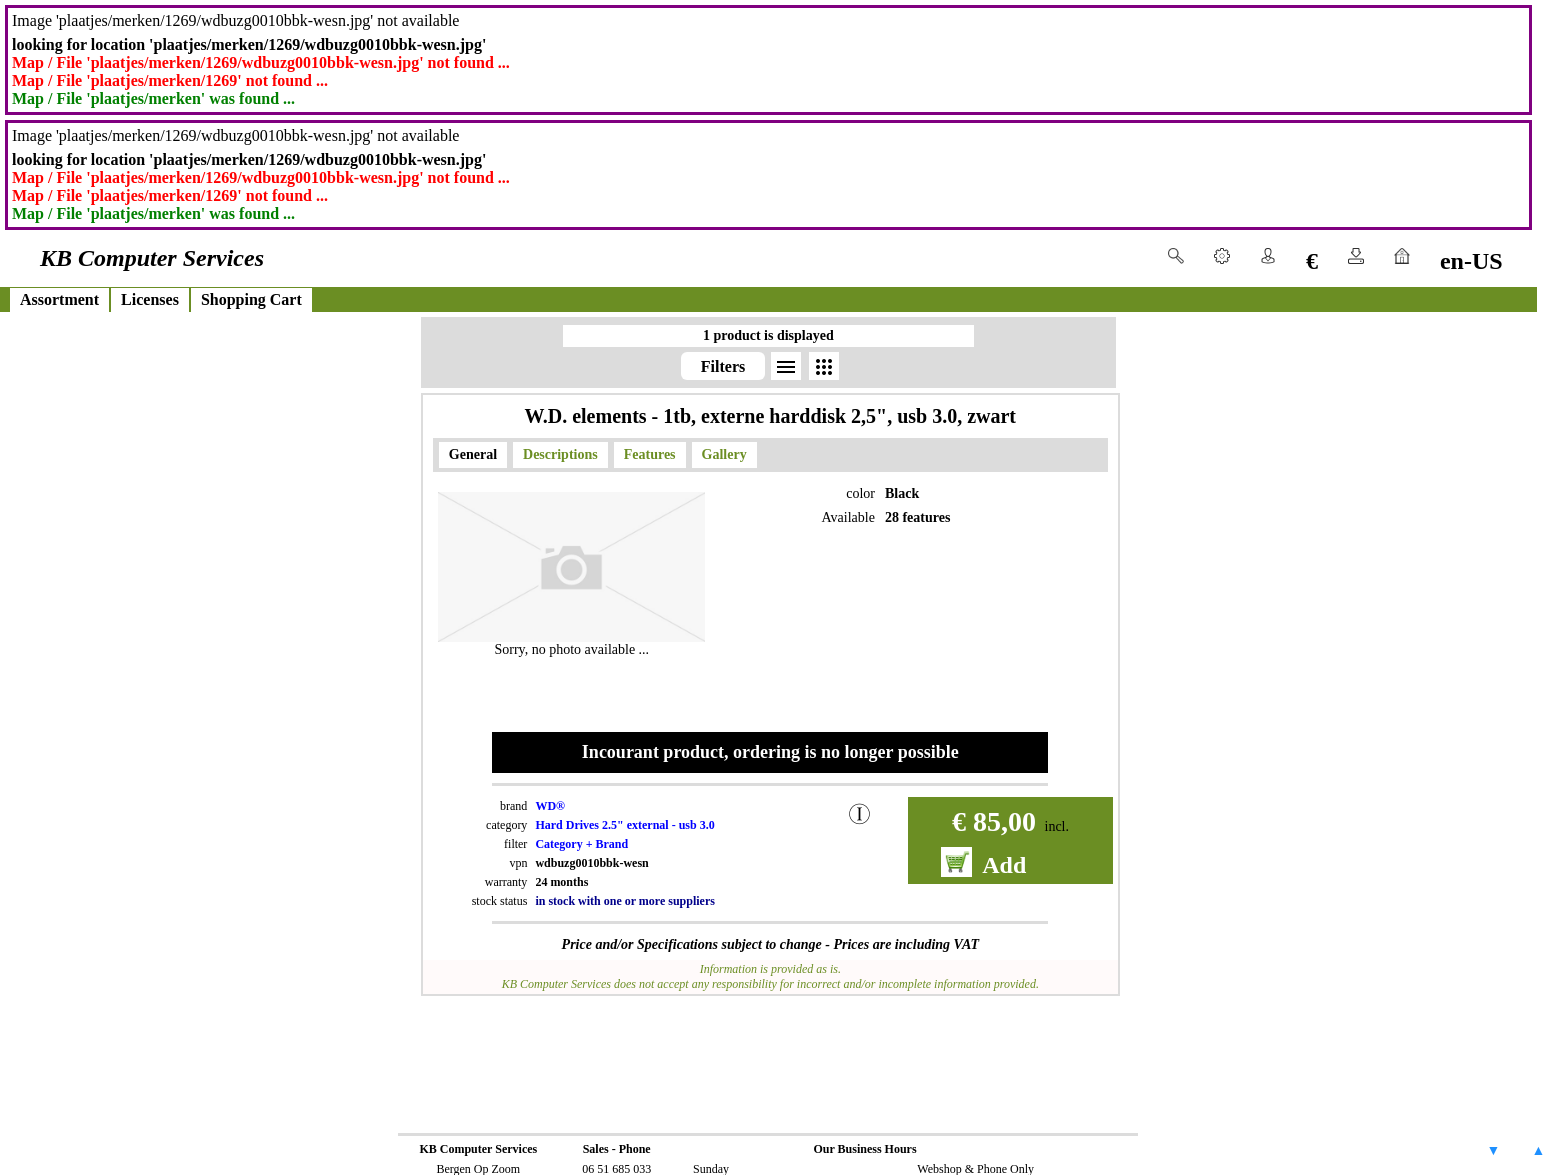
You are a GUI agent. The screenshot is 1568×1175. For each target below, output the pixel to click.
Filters (723, 366)
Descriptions (560, 454)
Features (650, 454)
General (473, 454)
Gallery (724, 454)
